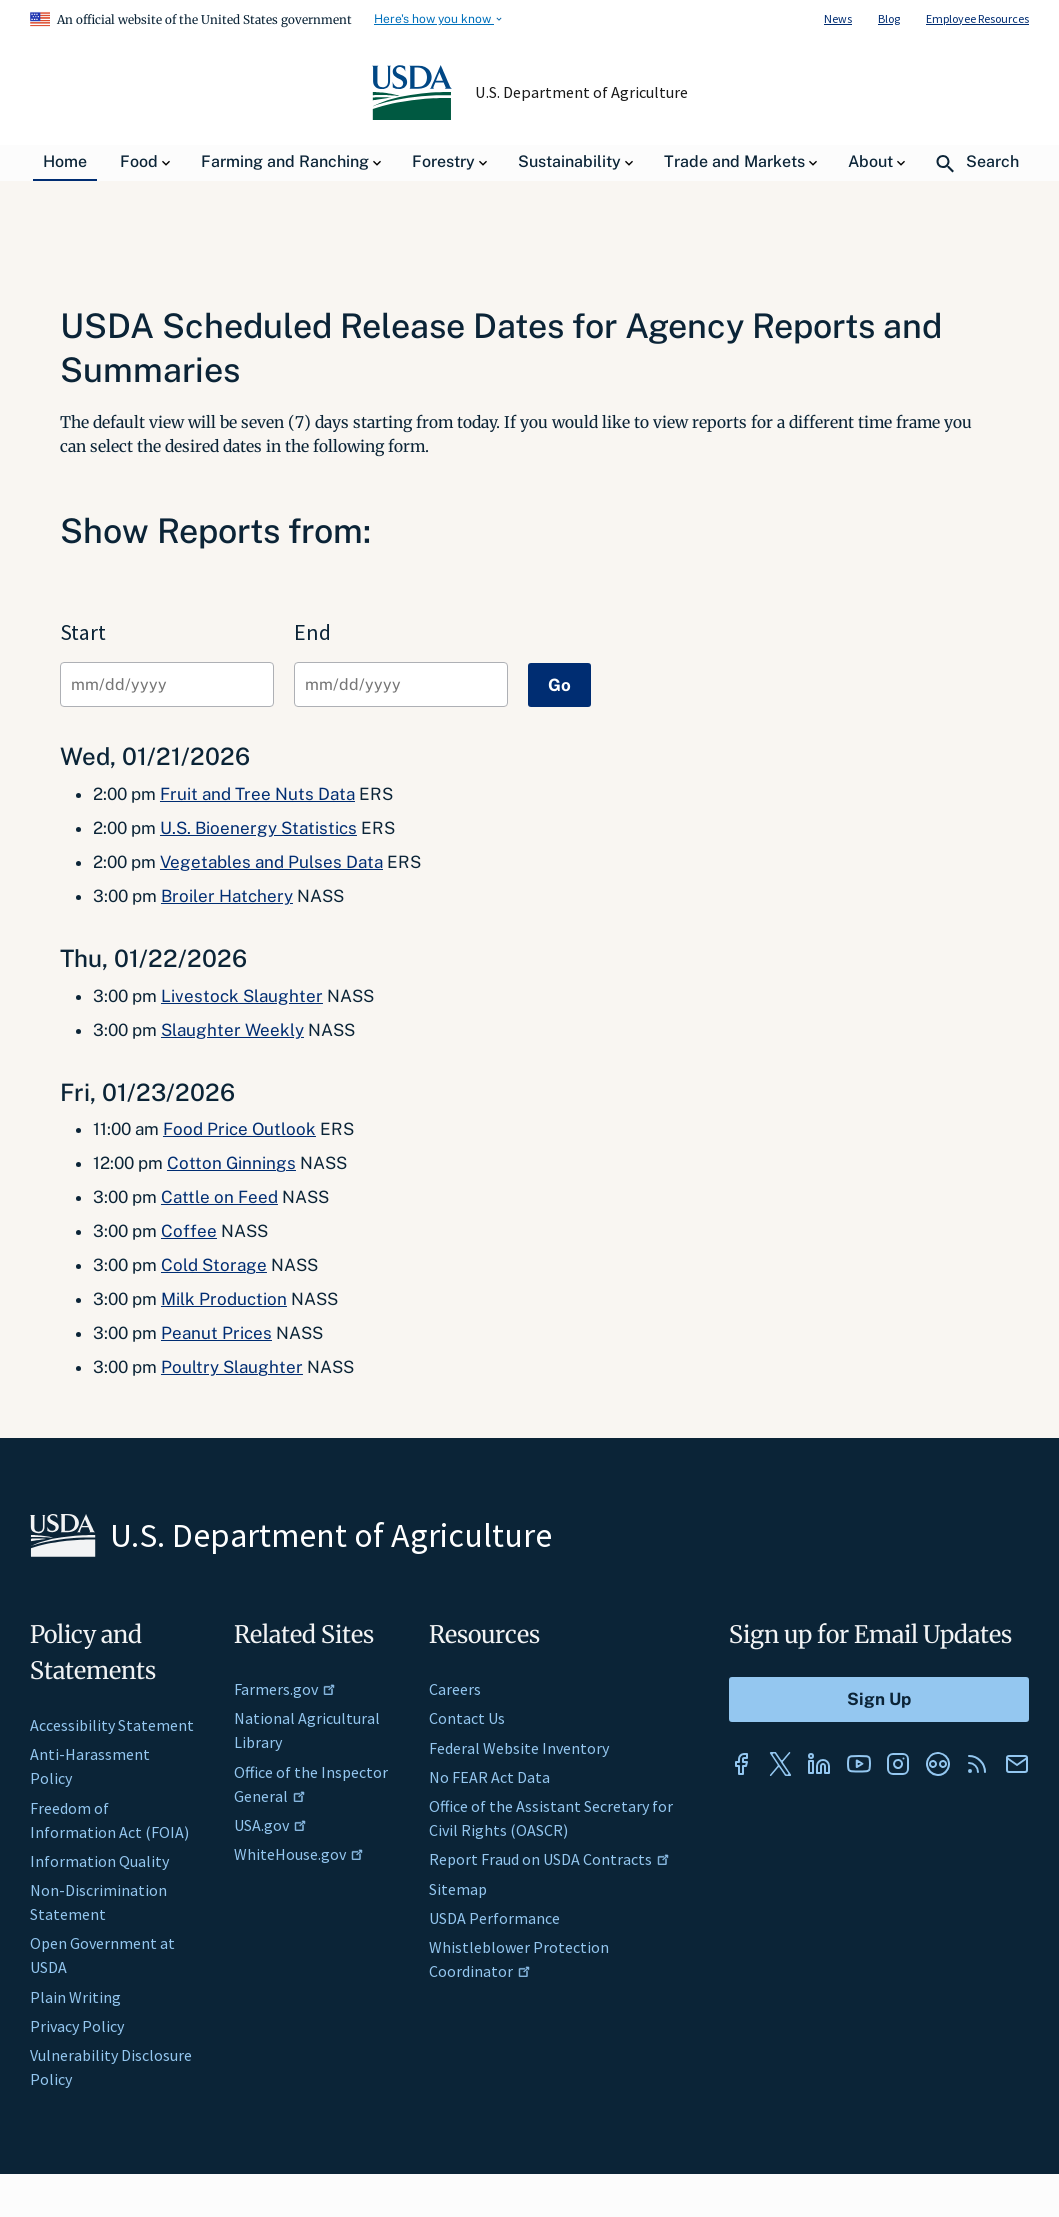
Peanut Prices (216, 1333)
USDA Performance (494, 1918)
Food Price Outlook (239, 1129)
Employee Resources (977, 18)
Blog (889, 18)
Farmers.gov (285, 1689)
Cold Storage (214, 1265)
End (312, 632)
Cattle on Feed (219, 1197)
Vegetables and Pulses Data (271, 862)
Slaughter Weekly (232, 1030)
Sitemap (458, 1889)
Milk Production (224, 1299)
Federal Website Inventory (519, 1748)
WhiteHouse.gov (299, 1854)
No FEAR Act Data (489, 1777)
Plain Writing (75, 1997)
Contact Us (467, 1718)
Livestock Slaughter (242, 996)
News (838, 18)
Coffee (189, 1231)
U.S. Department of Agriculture (581, 92)
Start (83, 632)
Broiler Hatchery (227, 896)
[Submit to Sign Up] (879, 1699)
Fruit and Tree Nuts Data (257, 794)
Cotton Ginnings (231, 1163)
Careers (455, 1689)
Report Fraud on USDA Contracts (549, 1859)
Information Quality (99, 1861)
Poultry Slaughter (232, 1367)
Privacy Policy (77, 2026)
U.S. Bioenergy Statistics (258, 828)
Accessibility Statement (112, 1725)
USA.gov (270, 1825)
